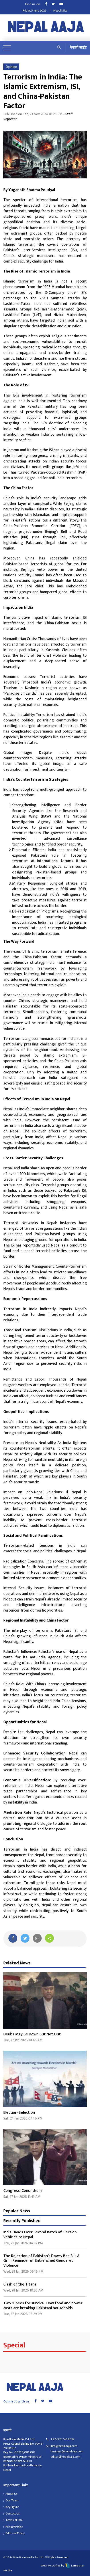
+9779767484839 (62, 2439)
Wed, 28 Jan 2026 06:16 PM (23, 2272)
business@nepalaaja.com (67, 2451)
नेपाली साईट (78, 48)
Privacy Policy (14, 2526)
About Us (12, 2493)
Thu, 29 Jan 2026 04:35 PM (23, 2243)
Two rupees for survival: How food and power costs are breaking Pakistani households (42, 2305)
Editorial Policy (15, 2533)
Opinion (11, 67)
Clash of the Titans (19, 2284)
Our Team (12, 2500)
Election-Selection (19, 2112)
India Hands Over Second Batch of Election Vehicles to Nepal (40, 2234)
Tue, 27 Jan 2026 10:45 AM (22, 2040)
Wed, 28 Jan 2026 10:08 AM (23, 2291)
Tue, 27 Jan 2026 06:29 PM (23, 2314)
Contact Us (13, 2513)
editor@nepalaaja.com (65, 2457)
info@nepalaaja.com (64, 2445)
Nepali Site (60, 10)
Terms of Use (14, 2520)
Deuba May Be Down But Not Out (32, 2034)
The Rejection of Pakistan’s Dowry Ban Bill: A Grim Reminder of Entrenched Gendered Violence (41, 2261)
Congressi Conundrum (22, 2190)
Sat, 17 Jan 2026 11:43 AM (21, 2197)
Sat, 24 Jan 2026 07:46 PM (23, 2119)
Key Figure (12, 2506)
